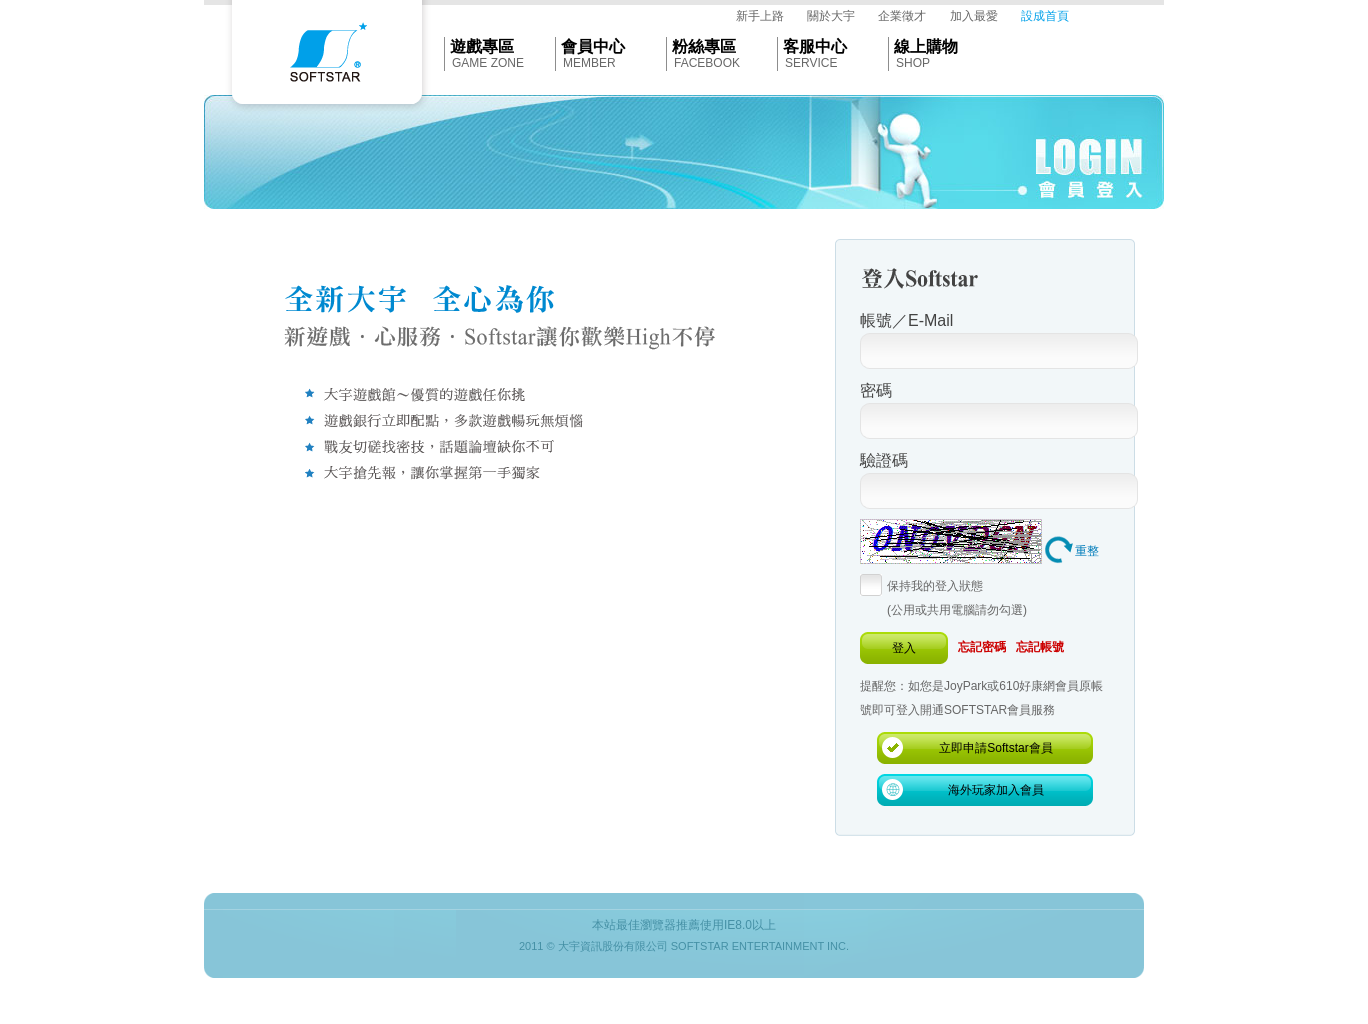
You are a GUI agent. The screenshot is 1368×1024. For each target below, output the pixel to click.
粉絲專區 (704, 46)
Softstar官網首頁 (327, 57)
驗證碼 (884, 460)
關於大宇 (831, 16)
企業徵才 (902, 16)
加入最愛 (974, 16)
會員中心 (593, 46)
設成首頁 (1045, 16)
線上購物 (926, 46)
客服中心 (815, 46)
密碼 (876, 390)
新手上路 (760, 16)
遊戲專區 (482, 46)
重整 (1087, 551)
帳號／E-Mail (906, 320)
